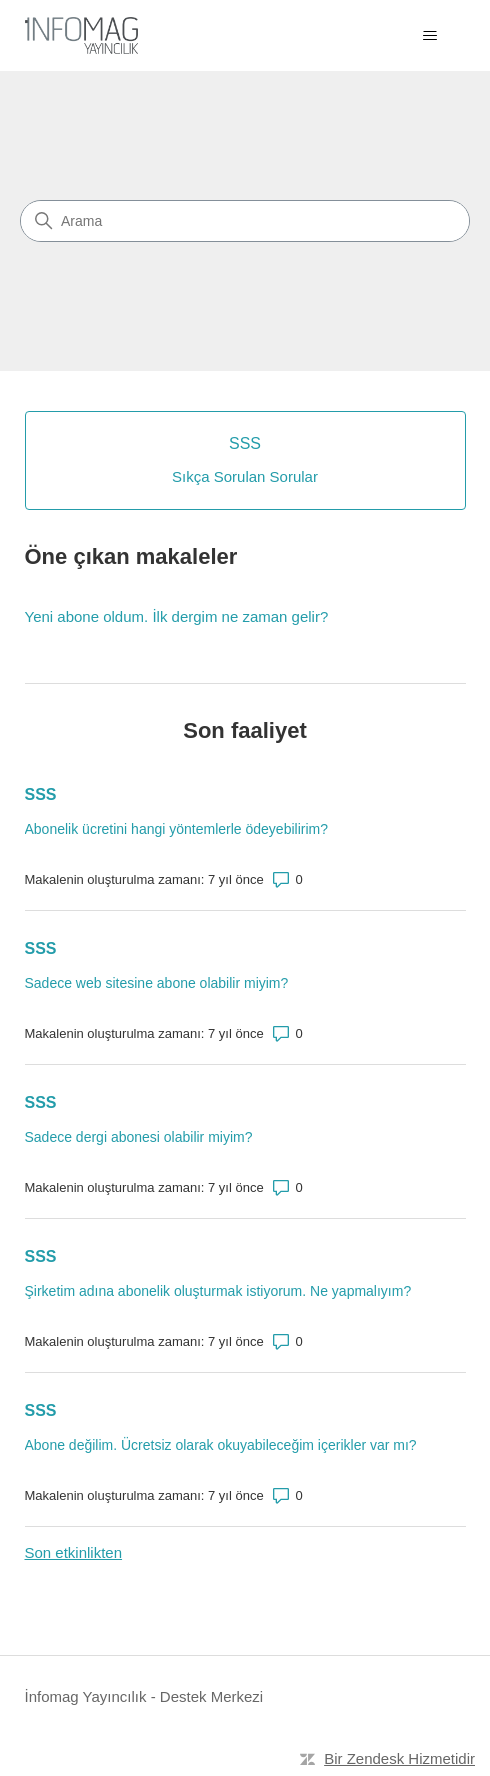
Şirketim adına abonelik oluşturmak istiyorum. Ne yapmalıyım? (218, 1291)
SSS (41, 794)
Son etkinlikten (74, 1552)
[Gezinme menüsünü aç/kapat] (430, 36)
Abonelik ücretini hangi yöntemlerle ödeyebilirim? (177, 829)
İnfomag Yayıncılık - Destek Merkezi (144, 1696)
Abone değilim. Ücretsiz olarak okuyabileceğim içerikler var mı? (221, 1445)
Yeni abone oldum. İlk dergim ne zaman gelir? (177, 616)
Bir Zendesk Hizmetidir (399, 1758)
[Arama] (245, 221)
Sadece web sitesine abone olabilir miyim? (157, 983)
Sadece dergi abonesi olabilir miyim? (139, 1137)
